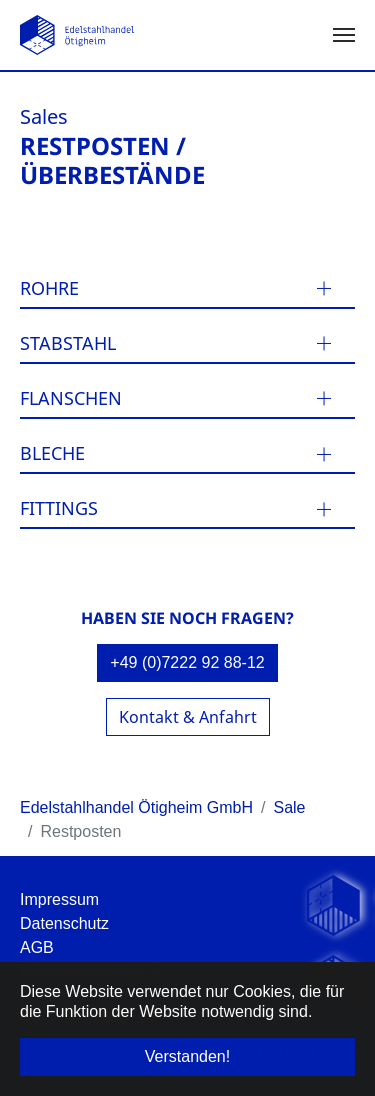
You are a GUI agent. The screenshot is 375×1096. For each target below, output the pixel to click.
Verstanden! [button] (187, 1056)
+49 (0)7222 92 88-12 (187, 662)
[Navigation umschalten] (344, 35)
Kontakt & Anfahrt (188, 717)
